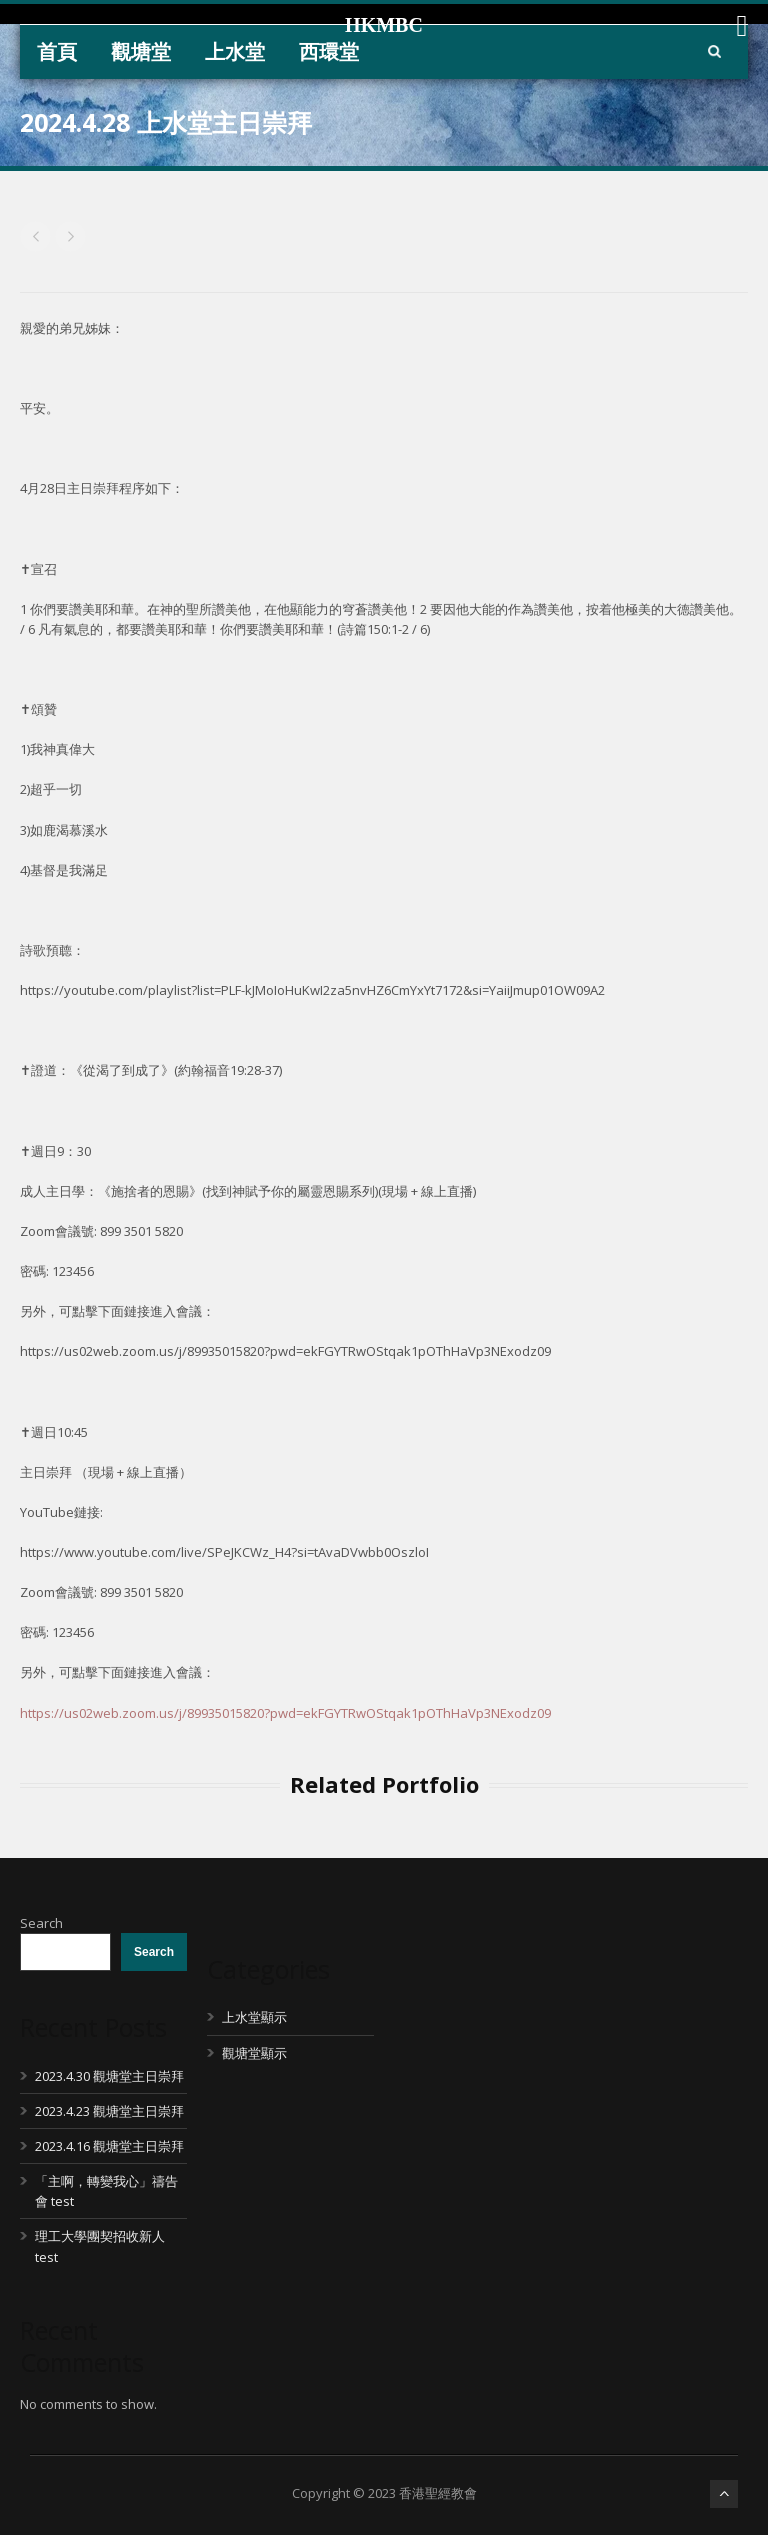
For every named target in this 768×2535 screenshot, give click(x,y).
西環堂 (329, 51)
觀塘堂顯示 (254, 2053)
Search (41, 1923)
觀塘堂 (141, 51)
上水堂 (235, 51)
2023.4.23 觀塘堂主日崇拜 (109, 2111)
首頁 (57, 51)
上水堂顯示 (254, 2017)
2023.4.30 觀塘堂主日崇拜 (109, 2076)
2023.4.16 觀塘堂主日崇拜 (109, 2146)
